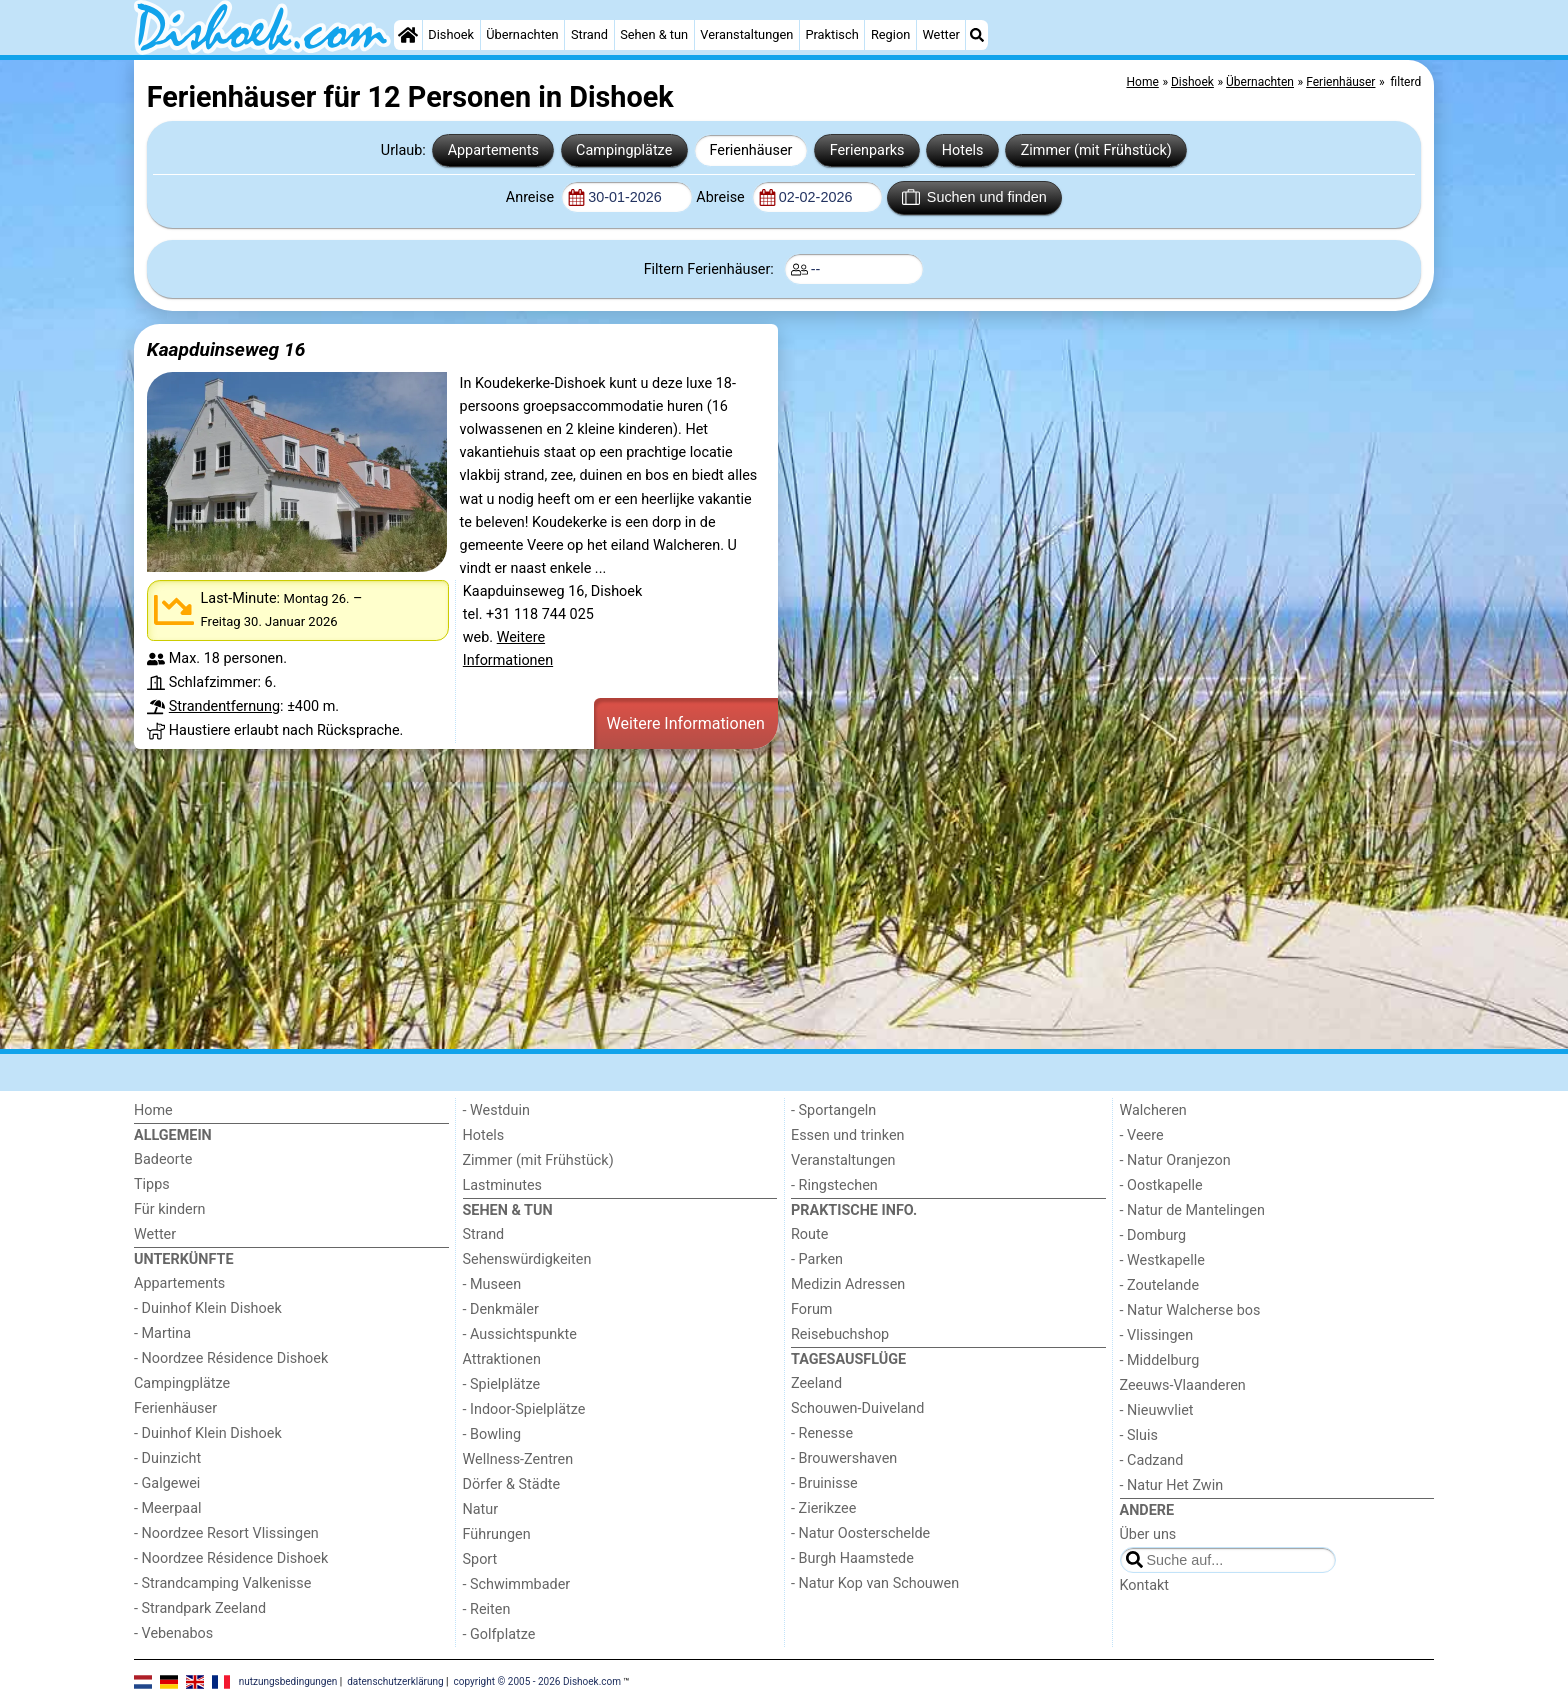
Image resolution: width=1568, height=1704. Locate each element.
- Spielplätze (502, 1384)
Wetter (940, 34)
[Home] (408, 35)
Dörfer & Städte (512, 1484)
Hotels (963, 150)
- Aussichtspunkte (520, 1334)
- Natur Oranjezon (1175, 1160)
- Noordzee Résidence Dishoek (231, 1358)
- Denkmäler (501, 1309)
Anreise (532, 197)
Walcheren (1153, 1110)
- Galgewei (167, 1483)
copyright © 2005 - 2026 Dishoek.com (538, 1681)
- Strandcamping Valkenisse (222, 1583)
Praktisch (831, 34)
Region (890, 34)
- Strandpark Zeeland (200, 1608)
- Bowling (492, 1434)
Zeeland (816, 1383)
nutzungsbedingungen (288, 1681)
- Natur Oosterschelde (860, 1533)
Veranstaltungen (746, 34)
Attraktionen (502, 1359)
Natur (481, 1509)
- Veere (1142, 1135)
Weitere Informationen (686, 723)
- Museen (492, 1284)
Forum (811, 1309)
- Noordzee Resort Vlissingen (226, 1533)
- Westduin (496, 1110)
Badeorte (163, 1159)
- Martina (162, 1333)
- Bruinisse (824, 1483)
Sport (480, 1559)
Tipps (152, 1184)
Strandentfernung (224, 706)
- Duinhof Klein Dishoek (208, 1308)
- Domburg (1153, 1235)
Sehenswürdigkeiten (527, 1259)
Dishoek (451, 34)
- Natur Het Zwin (1172, 1485)
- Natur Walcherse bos (1190, 1310)
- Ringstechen (834, 1185)
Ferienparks (867, 150)
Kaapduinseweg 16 (226, 349)
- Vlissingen (1157, 1335)
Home (153, 1110)
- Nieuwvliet (1157, 1410)
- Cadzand (1152, 1460)
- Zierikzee (823, 1508)
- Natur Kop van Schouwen (875, 1583)
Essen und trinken (848, 1135)
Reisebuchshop (840, 1334)
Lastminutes (502, 1185)
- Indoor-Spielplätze (524, 1409)
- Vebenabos (173, 1633)
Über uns (1148, 1534)
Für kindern (170, 1209)
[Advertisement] (734, 902)
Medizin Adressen (848, 1284)
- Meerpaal (167, 1508)
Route (809, 1234)
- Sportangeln (833, 1110)
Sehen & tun (654, 34)
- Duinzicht (167, 1458)
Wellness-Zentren (518, 1459)
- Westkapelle (1162, 1260)
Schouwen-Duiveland (857, 1408)
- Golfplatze (499, 1634)
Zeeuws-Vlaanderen (1183, 1385)
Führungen (497, 1534)
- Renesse (822, 1433)
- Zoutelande (1160, 1285)
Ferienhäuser (750, 150)
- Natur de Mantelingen (1192, 1210)
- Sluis (1139, 1435)
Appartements (493, 150)
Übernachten (522, 34)
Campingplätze (624, 150)
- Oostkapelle (1161, 1185)
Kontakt (1145, 1585)
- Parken (817, 1259)
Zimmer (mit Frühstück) (1096, 150)
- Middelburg (1160, 1360)
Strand (589, 34)
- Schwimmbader (517, 1584)
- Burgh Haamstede (852, 1558)
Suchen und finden (974, 197)
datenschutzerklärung (395, 1681)
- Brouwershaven (844, 1458)
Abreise (722, 197)
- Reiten (487, 1609)
